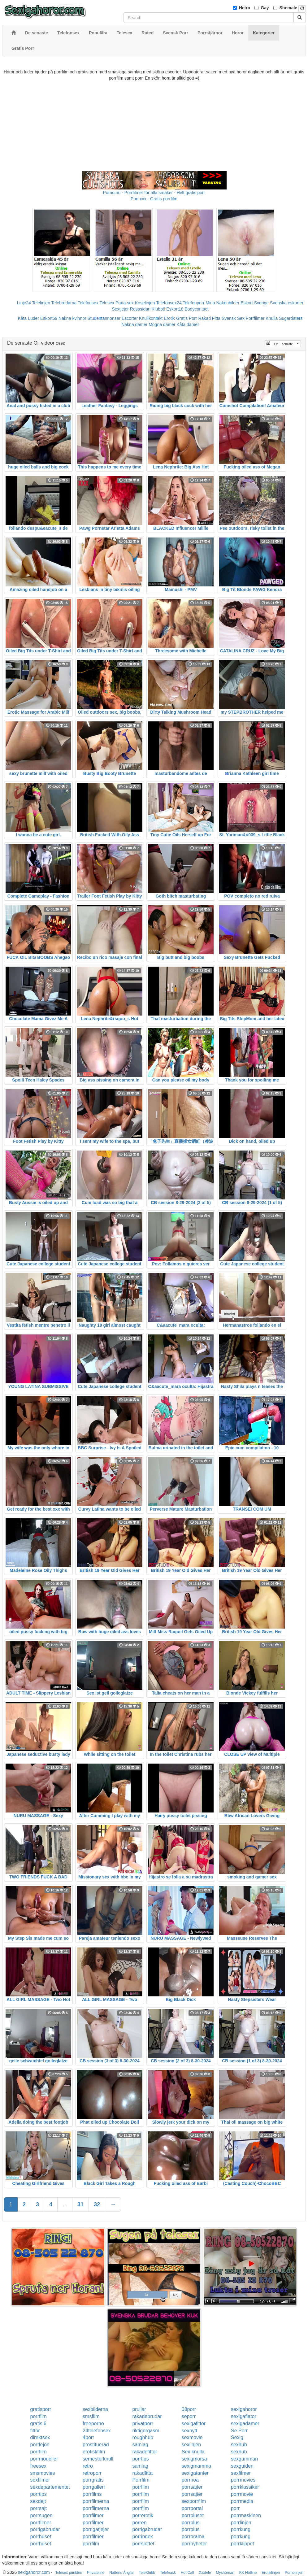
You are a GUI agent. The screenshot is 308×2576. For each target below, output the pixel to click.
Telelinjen (41, 302)
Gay (265, 7)
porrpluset (193, 2515)
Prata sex (124, 302)
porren (139, 2522)
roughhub (142, 2437)
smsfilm (91, 2416)
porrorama (193, 2536)
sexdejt (38, 2501)
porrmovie (242, 2494)
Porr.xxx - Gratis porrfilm (154, 198)
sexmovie (192, 2437)
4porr (88, 2437)
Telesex (107, 302)
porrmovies (243, 2479)
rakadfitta (142, 2473)
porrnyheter (194, 2543)
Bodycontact (196, 309)
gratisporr (40, 2409)
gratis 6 (38, 2423)
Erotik (169, 318)
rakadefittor (144, 2451)
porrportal (192, 2508)
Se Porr (239, 2430)
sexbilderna (95, 2409)
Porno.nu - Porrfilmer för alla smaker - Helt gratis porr (154, 192)
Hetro (244, 7)
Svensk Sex (233, 318)
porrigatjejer (96, 2529)
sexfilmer (241, 2473)
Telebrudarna (64, 302)
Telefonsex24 (169, 302)
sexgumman (244, 2458)
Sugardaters (290, 318)
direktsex (40, 2437)
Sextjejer (120, 309)
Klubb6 (158, 309)
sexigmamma (196, 2466)
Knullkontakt (151, 318)
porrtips (140, 2458)
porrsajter (192, 2487)
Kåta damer (187, 324)
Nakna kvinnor (72, 318)
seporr (189, 2416)
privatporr (142, 2423)
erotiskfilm (94, 2451)
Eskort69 (48, 318)
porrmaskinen (246, 2515)
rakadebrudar (147, 2416)
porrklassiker (245, 2487)
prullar (139, 2409)
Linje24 (24, 302)
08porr (189, 2409)
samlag (140, 2444)
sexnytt (189, 2430)
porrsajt (38, 2508)
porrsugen (41, 2515)
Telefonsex (88, 302)
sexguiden (242, 2466)
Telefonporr (193, 302)
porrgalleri (94, 2487)
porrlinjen (241, 2522)
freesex (38, 2466)
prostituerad (96, 2444)
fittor (35, 2430)
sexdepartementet (50, 2487)
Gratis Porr (186, 318)
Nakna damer (134, 324)
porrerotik (142, 2515)
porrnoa (190, 2479)
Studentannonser (103, 318)
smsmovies (42, 2473)
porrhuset (40, 2536)
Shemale (288, 7)
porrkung (240, 2529)
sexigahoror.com (34, 2572)
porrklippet (242, 2543)
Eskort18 (174, 309)
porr (235, 2508)
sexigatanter (195, 2473)
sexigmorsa (194, 2458)
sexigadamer (245, 2423)
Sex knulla (193, 2451)
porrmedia (242, 2501)
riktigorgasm (145, 2430)
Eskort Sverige (255, 302)
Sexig (237, 2437)
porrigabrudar (45, 2529)
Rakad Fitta (209, 318)
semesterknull (98, 2458)
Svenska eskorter (286, 302)
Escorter (130, 318)
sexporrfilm (194, 2501)
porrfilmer (93, 2515)
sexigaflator (243, 2416)
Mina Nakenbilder (222, 302)
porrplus (191, 2522)
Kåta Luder (28, 318)
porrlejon (40, 2444)
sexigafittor (194, 2423)
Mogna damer (162, 324)
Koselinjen (145, 302)
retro (88, 2466)
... (65, 2204)
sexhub (239, 2444)
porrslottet (143, 2543)
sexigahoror (244, 2409)
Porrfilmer (255, 318)
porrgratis (93, 2479)
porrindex (142, 2536)
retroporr (92, 2473)
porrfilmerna (96, 2501)
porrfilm (38, 2416)
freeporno (93, 2423)
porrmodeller (44, 2458)
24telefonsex (97, 2430)
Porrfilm (140, 2479)
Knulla (272, 318)
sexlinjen (191, 2444)
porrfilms (92, 2494)
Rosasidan (140, 309)
